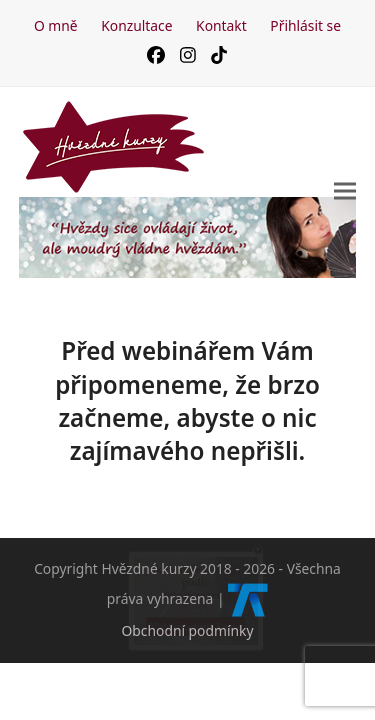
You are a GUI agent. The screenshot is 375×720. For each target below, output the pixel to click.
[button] (345, 190)
